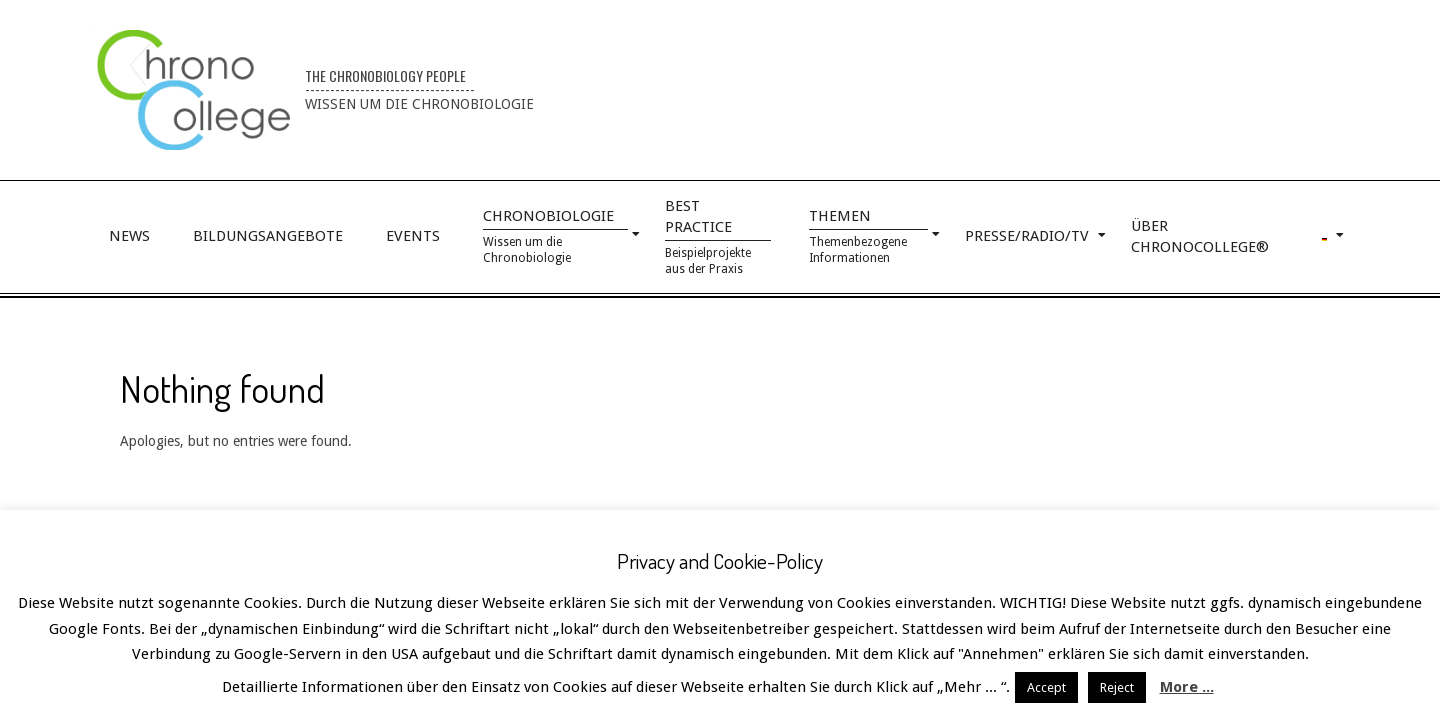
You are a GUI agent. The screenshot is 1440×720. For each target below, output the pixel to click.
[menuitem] (1326, 236)
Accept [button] (1046, 687)
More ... (1187, 687)
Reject (1117, 687)
